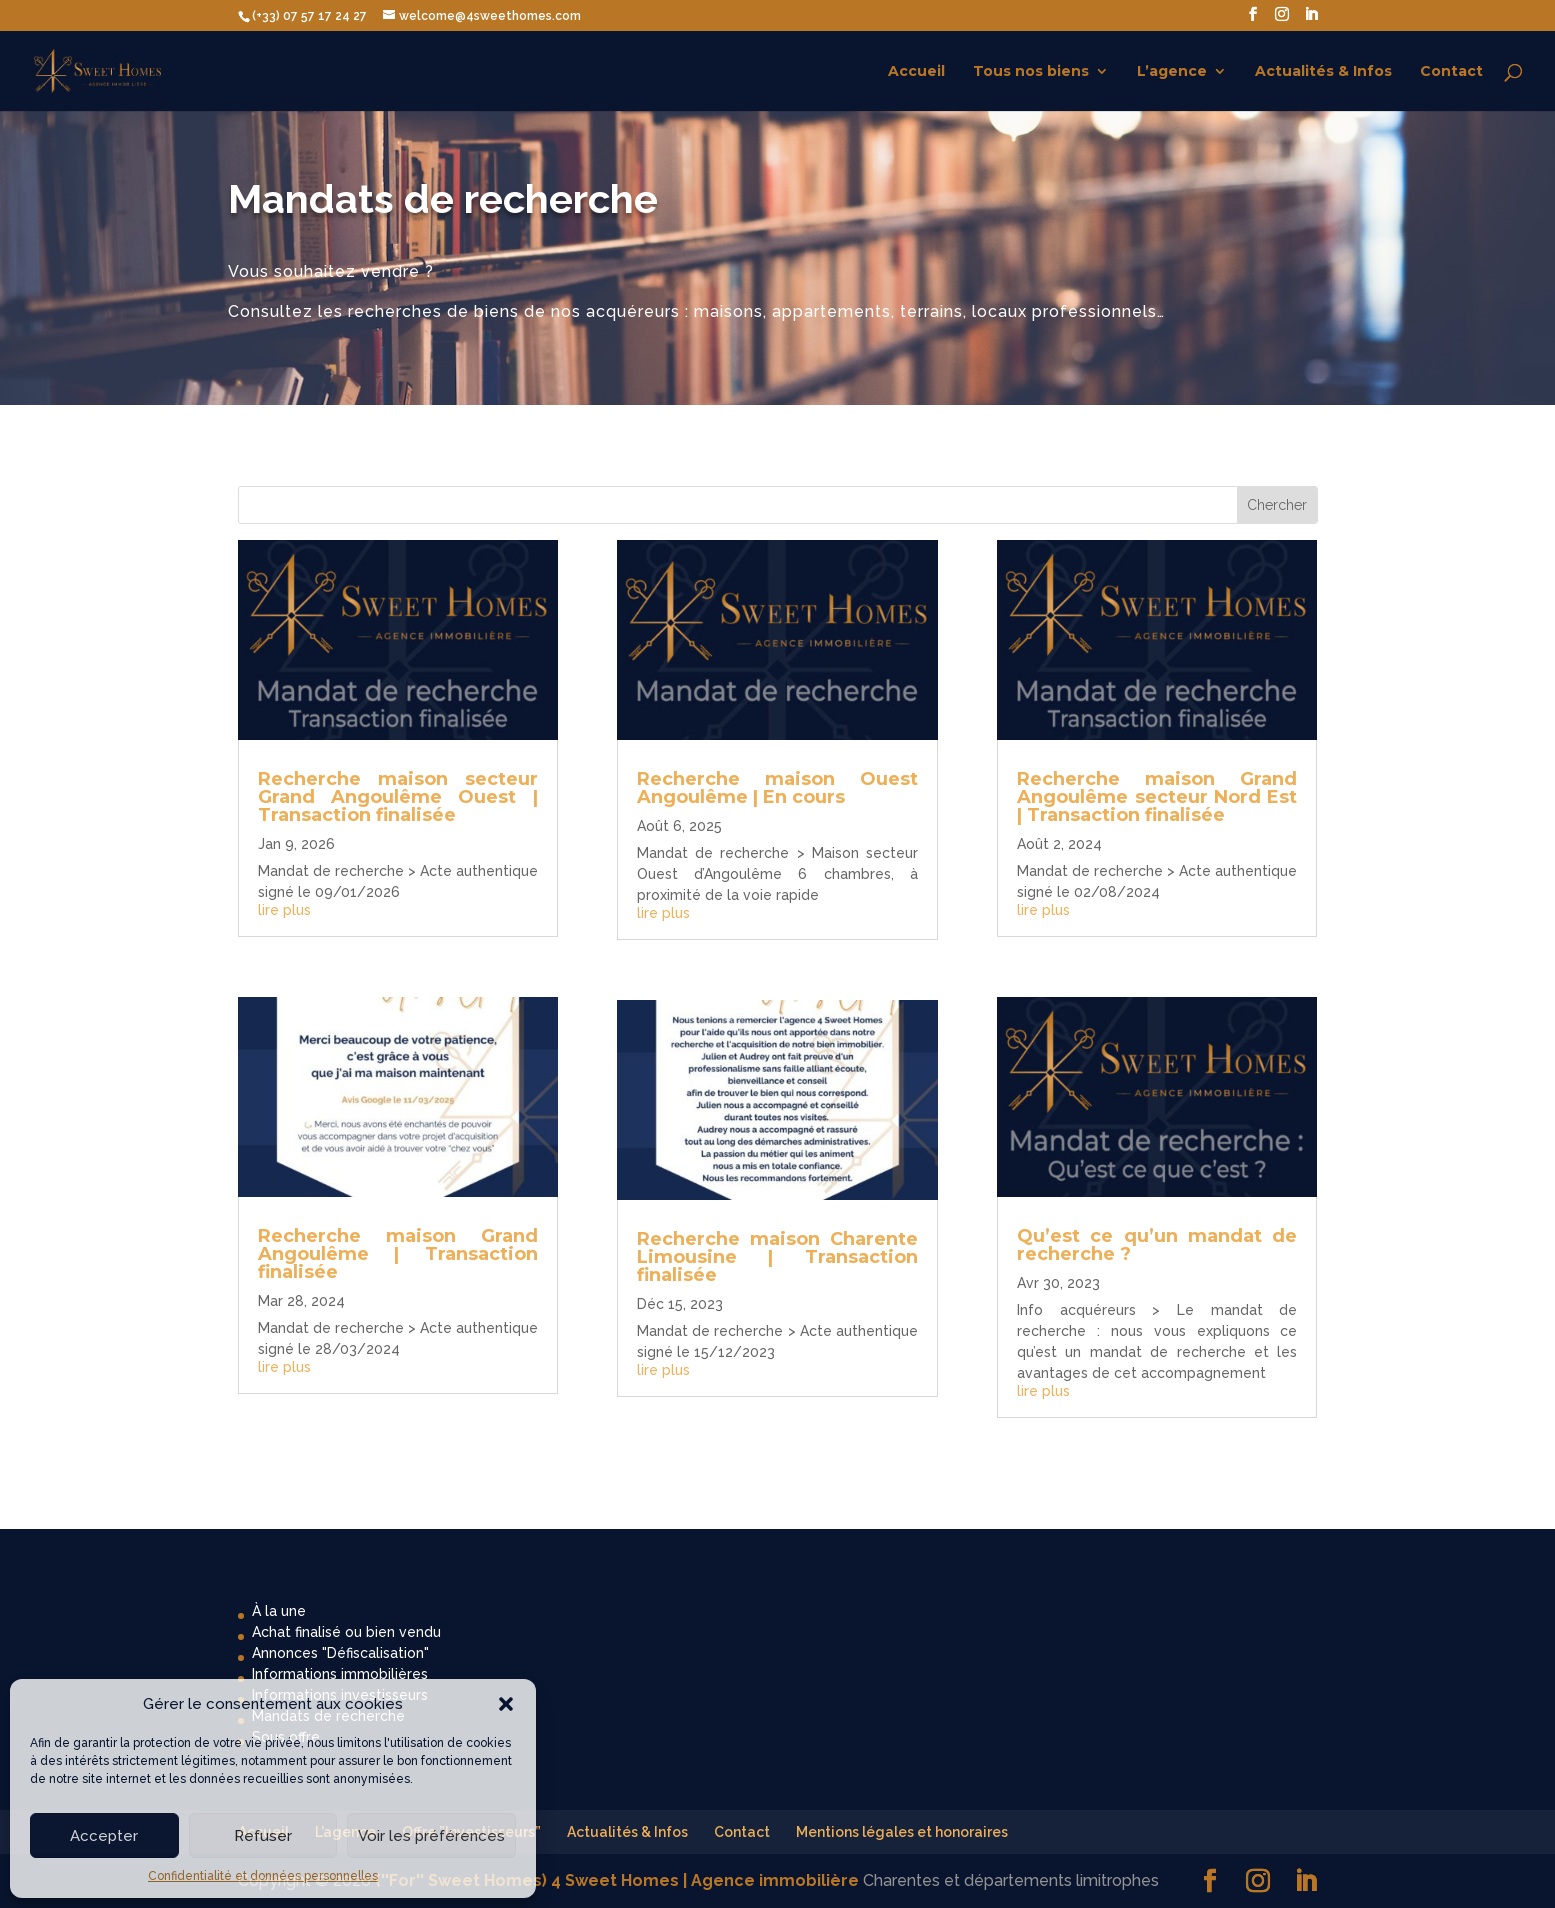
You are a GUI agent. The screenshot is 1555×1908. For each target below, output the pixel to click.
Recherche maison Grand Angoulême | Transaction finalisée (398, 1254)
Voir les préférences (431, 1836)
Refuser (263, 1836)
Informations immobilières (340, 1674)
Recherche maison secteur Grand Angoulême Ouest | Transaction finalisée (398, 797)
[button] (506, 1704)
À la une (279, 1611)
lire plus (284, 910)
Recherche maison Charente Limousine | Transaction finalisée (777, 1257)
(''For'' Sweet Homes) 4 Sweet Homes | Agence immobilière (617, 1880)
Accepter (104, 1836)
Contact (1451, 72)
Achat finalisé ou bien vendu (346, 1632)
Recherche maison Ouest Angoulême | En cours (777, 788)
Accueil (916, 72)
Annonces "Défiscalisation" (340, 1653)
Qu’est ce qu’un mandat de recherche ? (1157, 1245)
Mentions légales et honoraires (902, 1832)
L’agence (1172, 72)
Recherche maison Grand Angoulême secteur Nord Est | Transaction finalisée (1157, 797)
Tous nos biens (1031, 72)
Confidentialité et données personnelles (263, 1876)
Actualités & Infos (1323, 72)
